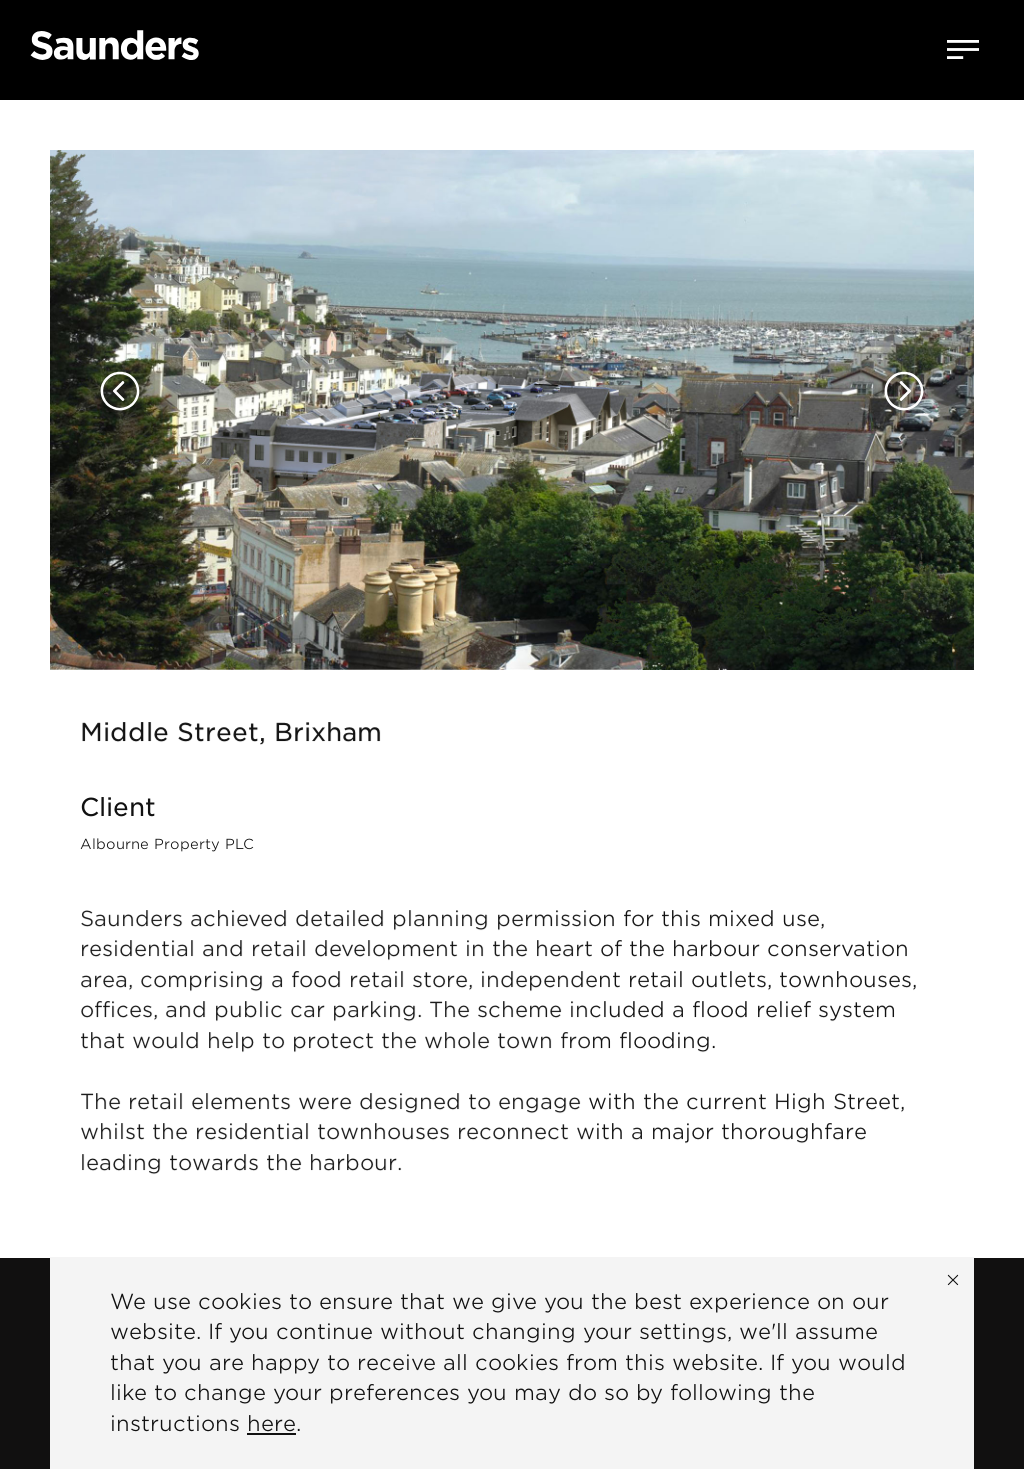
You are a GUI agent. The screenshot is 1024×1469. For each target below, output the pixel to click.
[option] (512, 385)
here (271, 1423)
